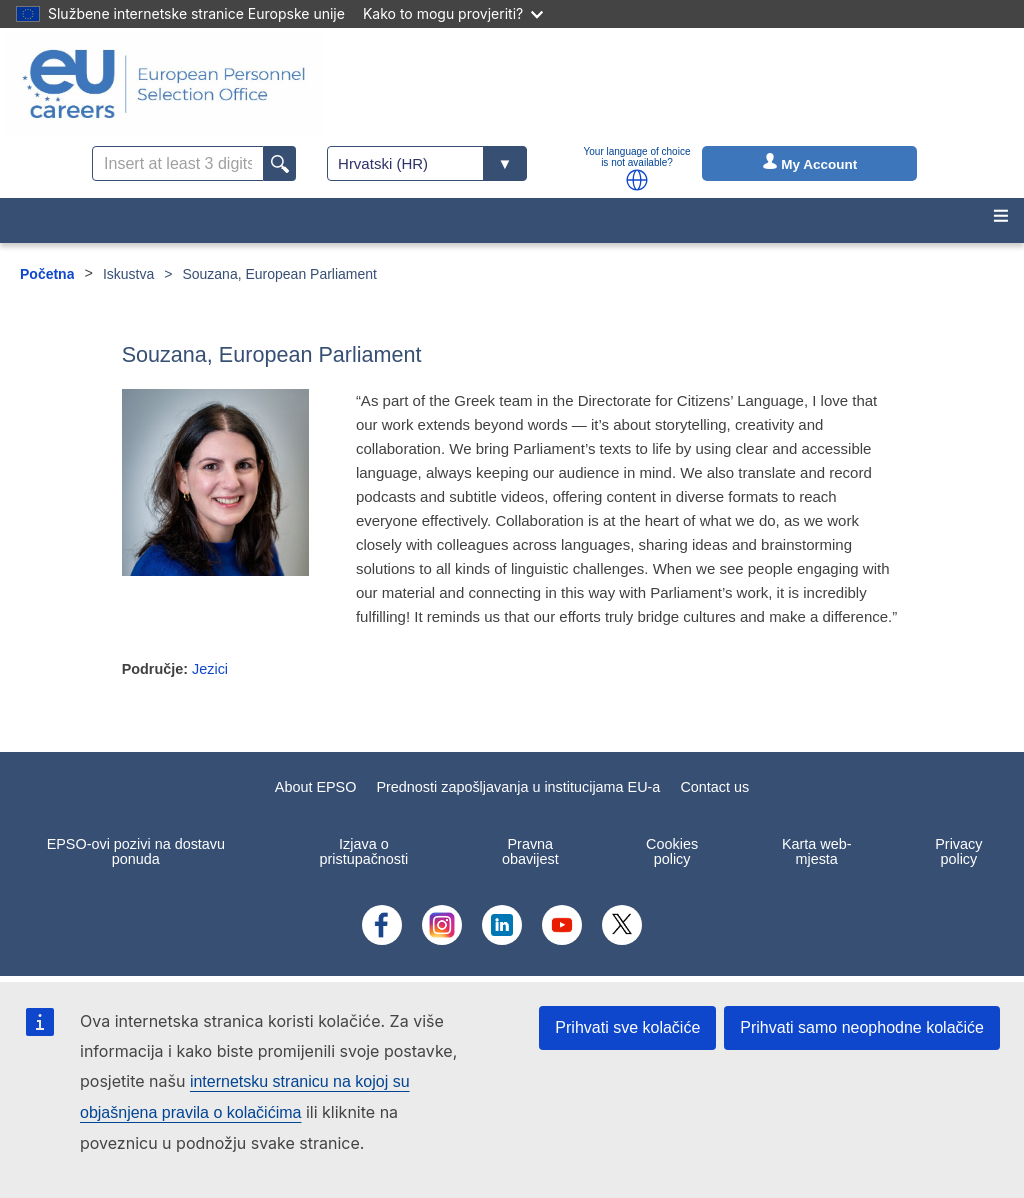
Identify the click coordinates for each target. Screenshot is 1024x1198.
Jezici (210, 669)
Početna (47, 274)
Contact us (714, 787)
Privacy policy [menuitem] (958, 851)
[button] (637, 180)
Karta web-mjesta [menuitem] (817, 851)
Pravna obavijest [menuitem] (530, 851)
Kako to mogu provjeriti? (453, 13)
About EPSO (316, 787)
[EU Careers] (164, 84)
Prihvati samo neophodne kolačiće (862, 1027)
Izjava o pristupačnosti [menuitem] (363, 851)
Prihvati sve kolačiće (627, 1027)
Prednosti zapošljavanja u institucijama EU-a (518, 787)
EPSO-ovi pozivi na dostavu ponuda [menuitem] (136, 851)
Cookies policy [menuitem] (672, 851)
